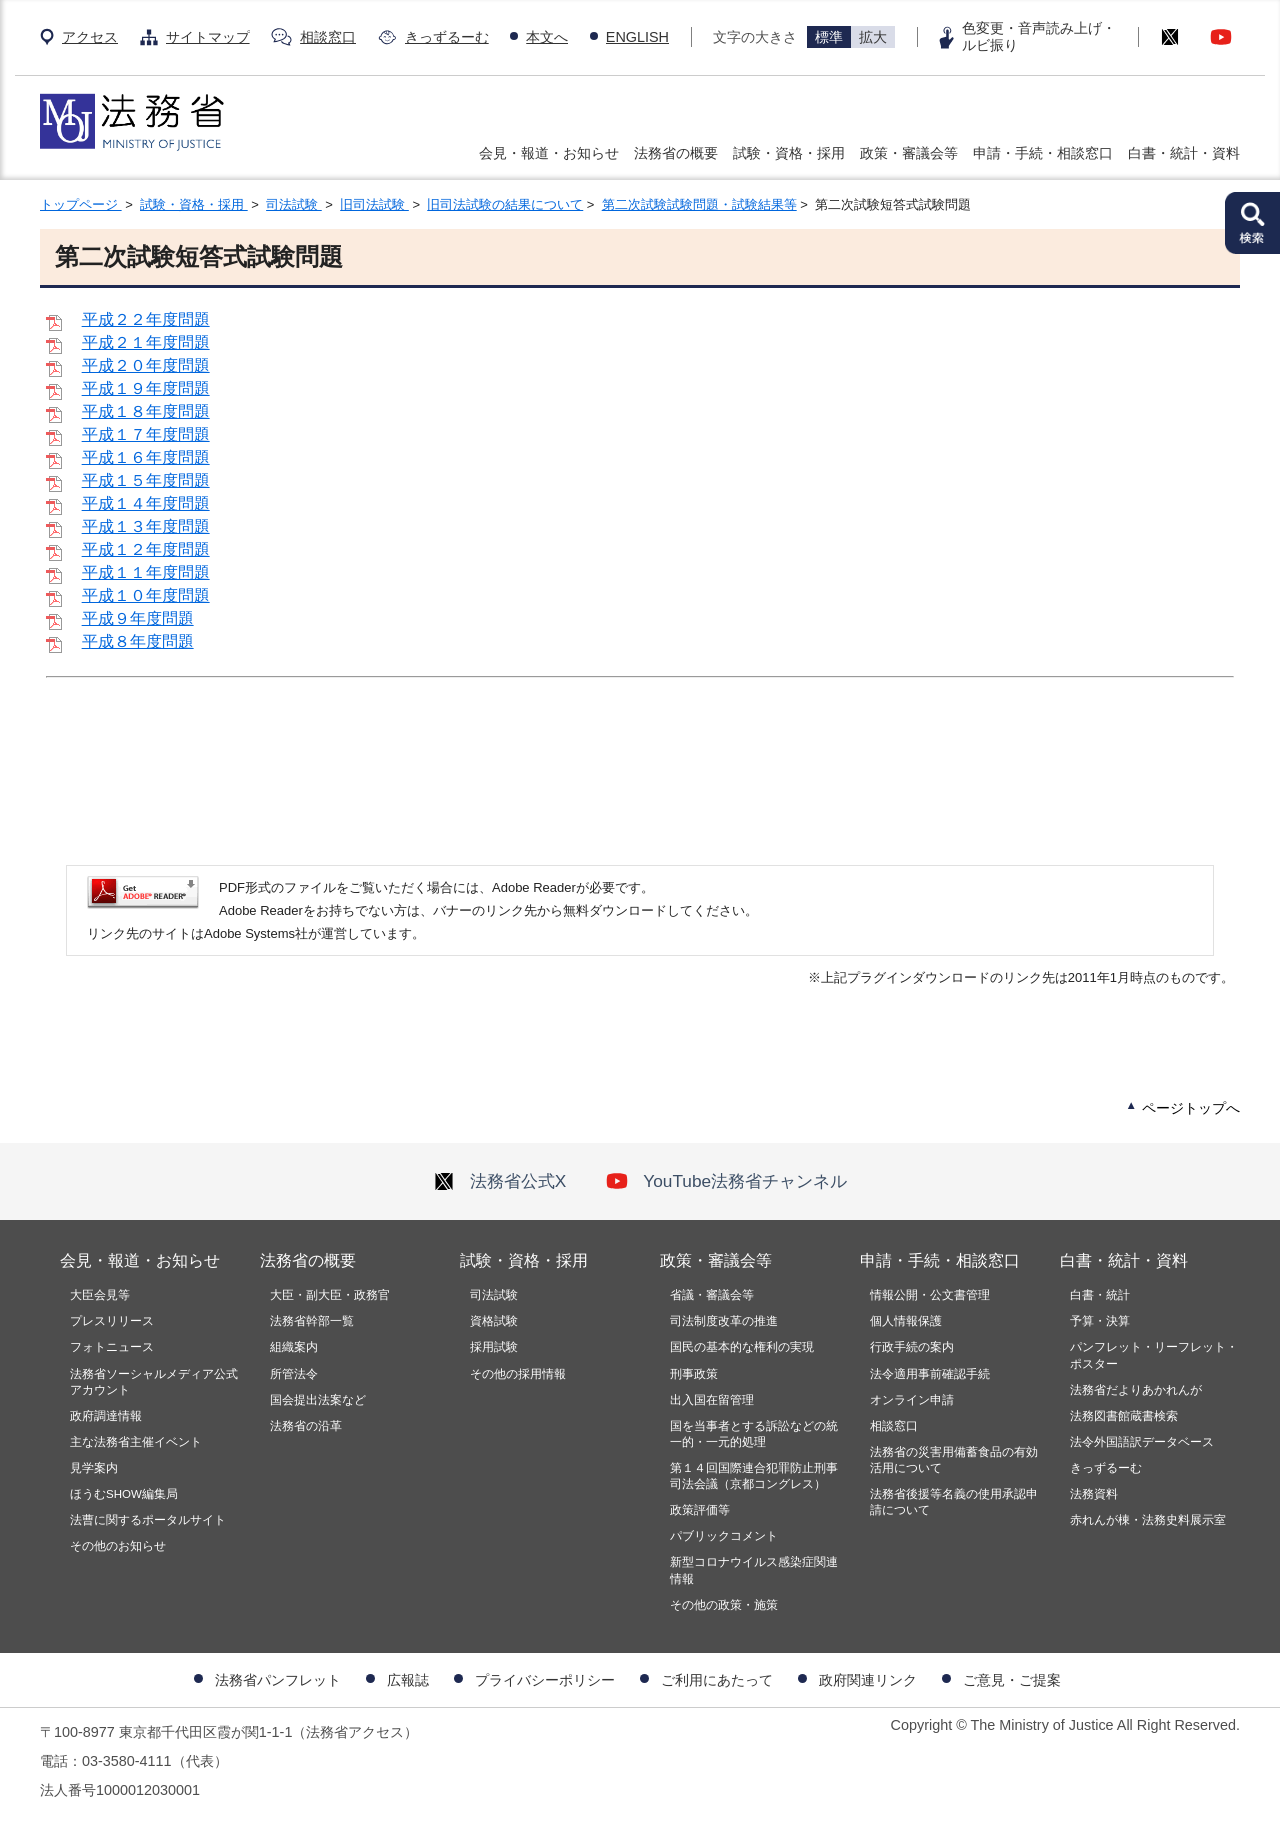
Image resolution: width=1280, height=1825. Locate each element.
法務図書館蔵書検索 (1124, 1416)
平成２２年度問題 (146, 319)
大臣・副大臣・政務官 (330, 1295)
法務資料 (1094, 1494)
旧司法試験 (374, 204)
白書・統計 (1100, 1295)
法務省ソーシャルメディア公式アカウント (154, 1382)
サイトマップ (208, 37)
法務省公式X (500, 1181)
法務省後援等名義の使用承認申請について (954, 1502)
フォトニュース (112, 1347)
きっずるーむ (447, 37)
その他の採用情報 (518, 1374)
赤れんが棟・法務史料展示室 (1148, 1520)
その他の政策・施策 (724, 1605)
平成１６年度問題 (146, 457)
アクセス (90, 37)
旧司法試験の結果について (505, 204)
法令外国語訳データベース (1142, 1442)
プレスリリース (112, 1321)
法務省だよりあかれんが (1136, 1390)
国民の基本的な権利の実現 (742, 1347)
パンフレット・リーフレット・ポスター (1154, 1355)
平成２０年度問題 (146, 365)
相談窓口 (328, 37)
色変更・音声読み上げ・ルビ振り (1039, 36)
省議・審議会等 (712, 1295)
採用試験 (494, 1347)
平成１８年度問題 (146, 411)
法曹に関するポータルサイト (148, 1520)
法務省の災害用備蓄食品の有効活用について (954, 1460)
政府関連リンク (868, 1680)
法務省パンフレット (278, 1680)
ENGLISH (637, 37)
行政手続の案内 (912, 1347)
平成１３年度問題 (146, 526)
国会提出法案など (318, 1400)
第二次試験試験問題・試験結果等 (699, 204)
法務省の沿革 (306, 1426)
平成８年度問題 (138, 641)
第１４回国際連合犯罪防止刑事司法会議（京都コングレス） (754, 1476)
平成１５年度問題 (146, 480)
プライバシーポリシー (545, 1680)
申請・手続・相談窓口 (1043, 153)
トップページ (81, 204)
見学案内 (94, 1468)
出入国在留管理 (712, 1400)
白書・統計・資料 (1184, 153)
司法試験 (294, 204)
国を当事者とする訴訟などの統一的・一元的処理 (754, 1434)
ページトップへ (1191, 1108)
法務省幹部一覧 (312, 1321)
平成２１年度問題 (146, 342)
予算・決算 (1100, 1321)
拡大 (873, 37)
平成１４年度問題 (146, 503)
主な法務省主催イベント (136, 1442)
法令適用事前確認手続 (930, 1374)
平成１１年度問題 (146, 572)
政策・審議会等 (909, 153)
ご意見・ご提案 (1012, 1680)
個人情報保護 (906, 1321)
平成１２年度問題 (146, 549)
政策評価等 (700, 1510)
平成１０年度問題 (146, 595)
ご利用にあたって (717, 1680)
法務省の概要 (676, 153)
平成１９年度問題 (146, 388)
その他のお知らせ (118, 1546)
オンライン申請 (912, 1400)
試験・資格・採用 (789, 153)
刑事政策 (694, 1374)
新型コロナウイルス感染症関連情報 (754, 1570)
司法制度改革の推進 (724, 1321)
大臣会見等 (100, 1295)
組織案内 (294, 1347)
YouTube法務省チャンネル (726, 1181)
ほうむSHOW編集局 (124, 1494)
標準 (829, 37)
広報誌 (408, 1680)
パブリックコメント (724, 1536)
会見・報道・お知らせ (549, 153)
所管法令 (294, 1374)
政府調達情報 (106, 1416)
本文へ (547, 37)
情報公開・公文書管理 (930, 1295)
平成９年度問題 (138, 618)
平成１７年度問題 (146, 434)
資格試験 (494, 1321)
